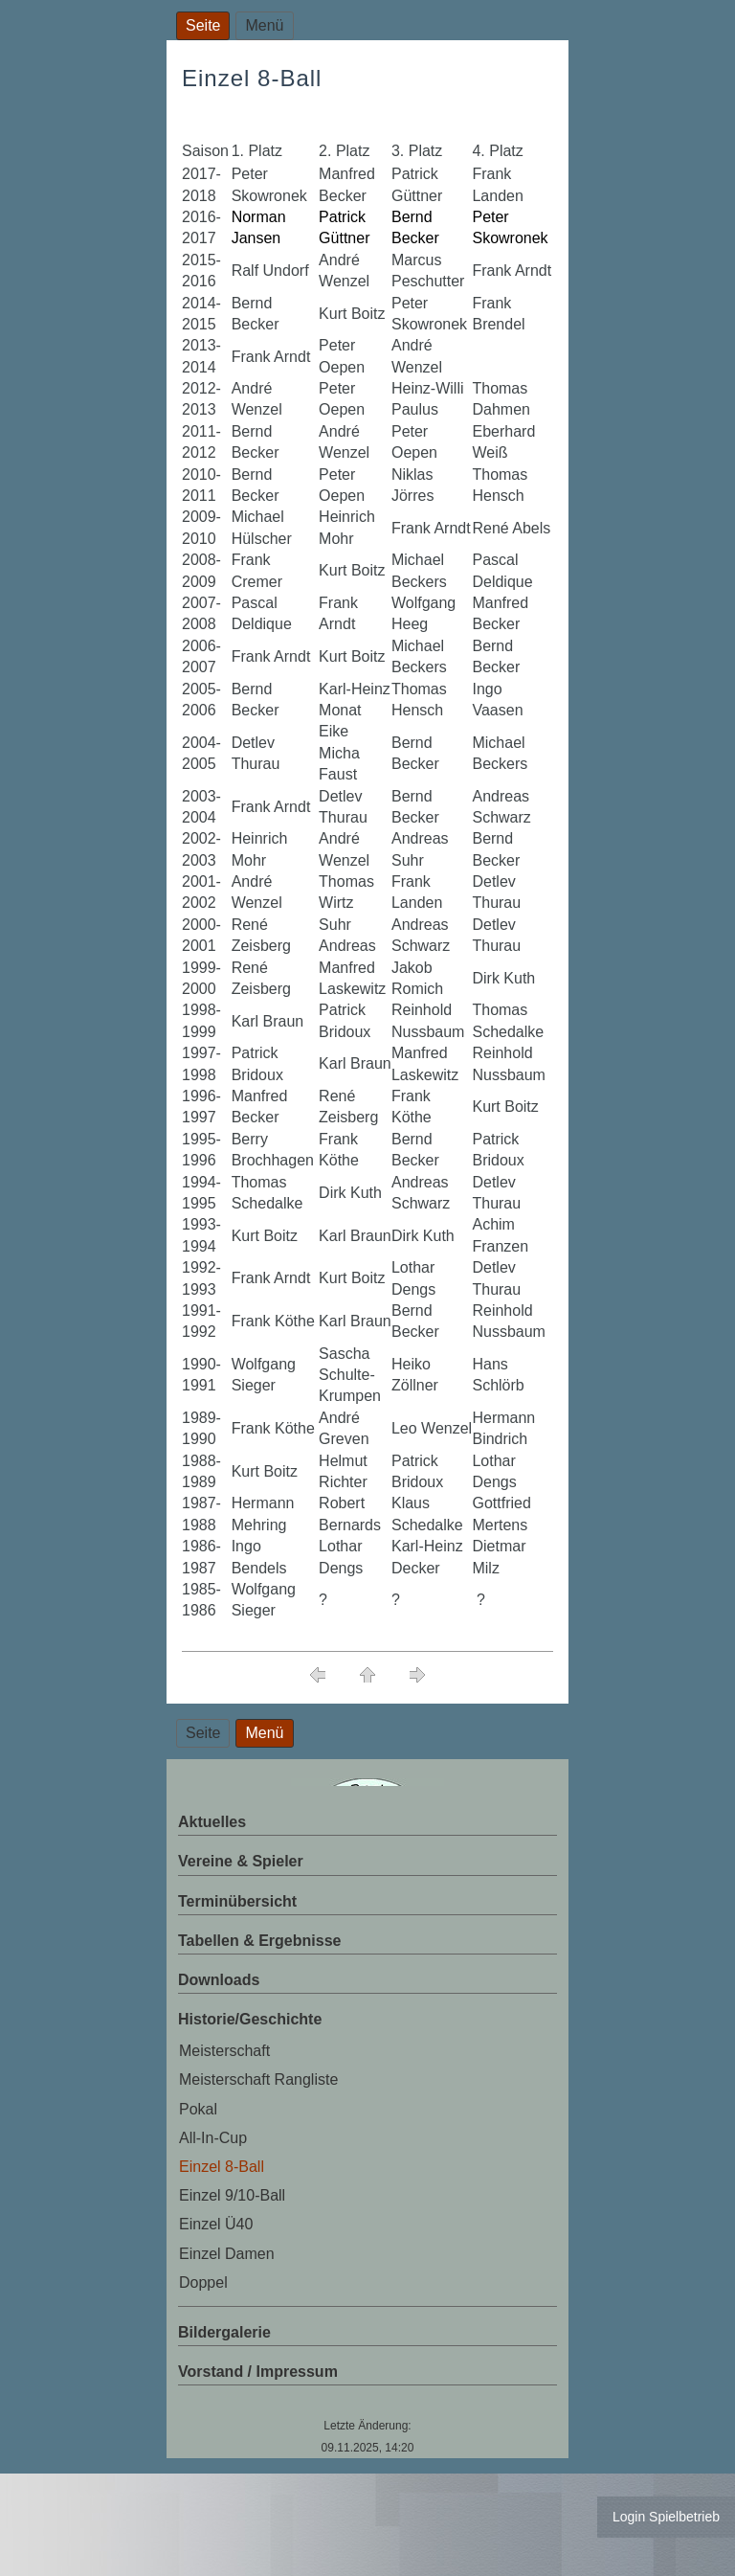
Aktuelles (212, 1822)
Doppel (203, 2282)
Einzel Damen (227, 2254)
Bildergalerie (224, 2332)
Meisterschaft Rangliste (258, 2079)
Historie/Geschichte (250, 2019)
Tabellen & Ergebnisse (259, 1940)
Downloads (218, 1980)
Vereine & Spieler (240, 1861)
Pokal (198, 2109)
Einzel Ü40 (216, 2224)
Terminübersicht (237, 1901)
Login (628, 2516)
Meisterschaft (224, 2051)
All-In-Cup (213, 2138)
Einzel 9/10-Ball (232, 2195)
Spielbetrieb (684, 2516)
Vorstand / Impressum (258, 2371)
